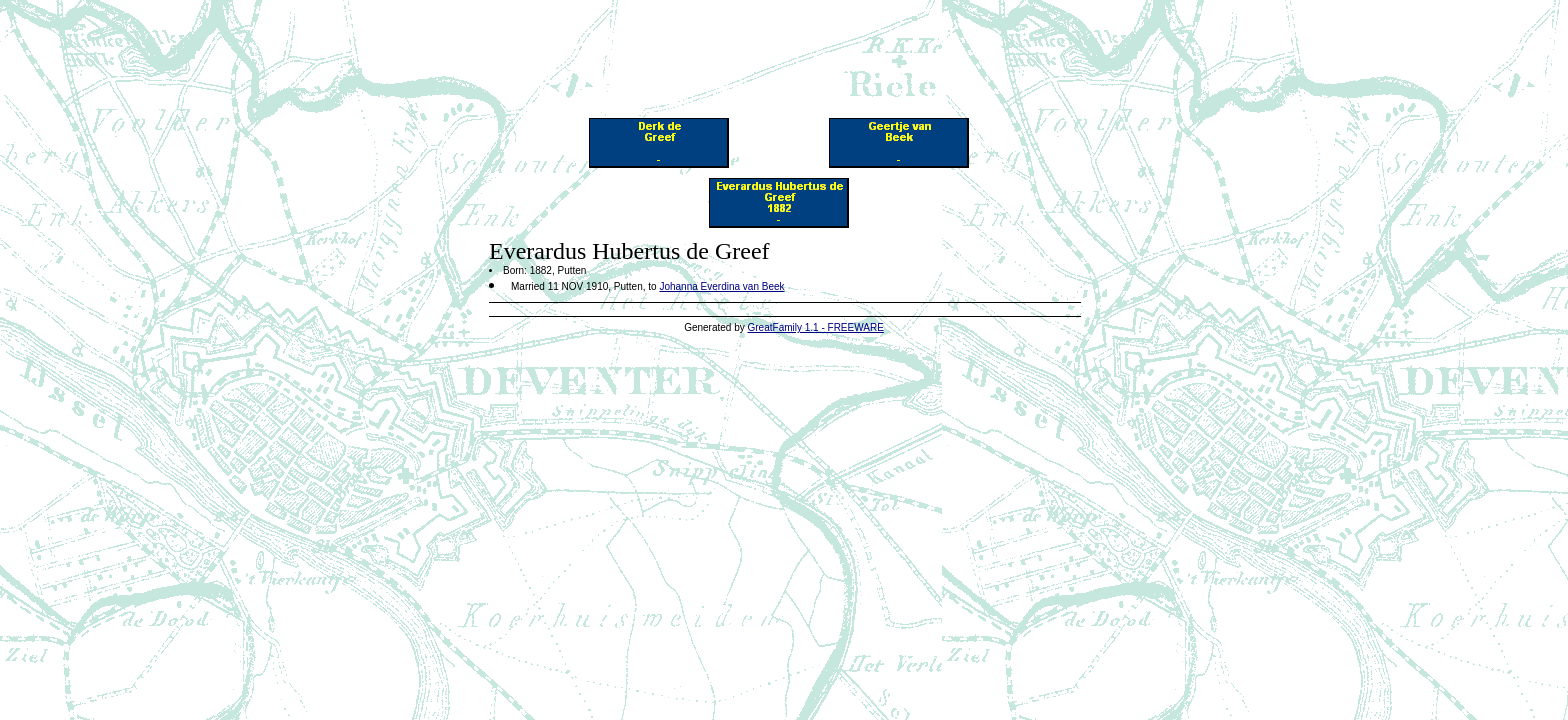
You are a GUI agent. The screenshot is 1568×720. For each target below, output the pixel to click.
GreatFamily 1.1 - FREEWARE (816, 327)
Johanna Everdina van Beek (721, 286)
